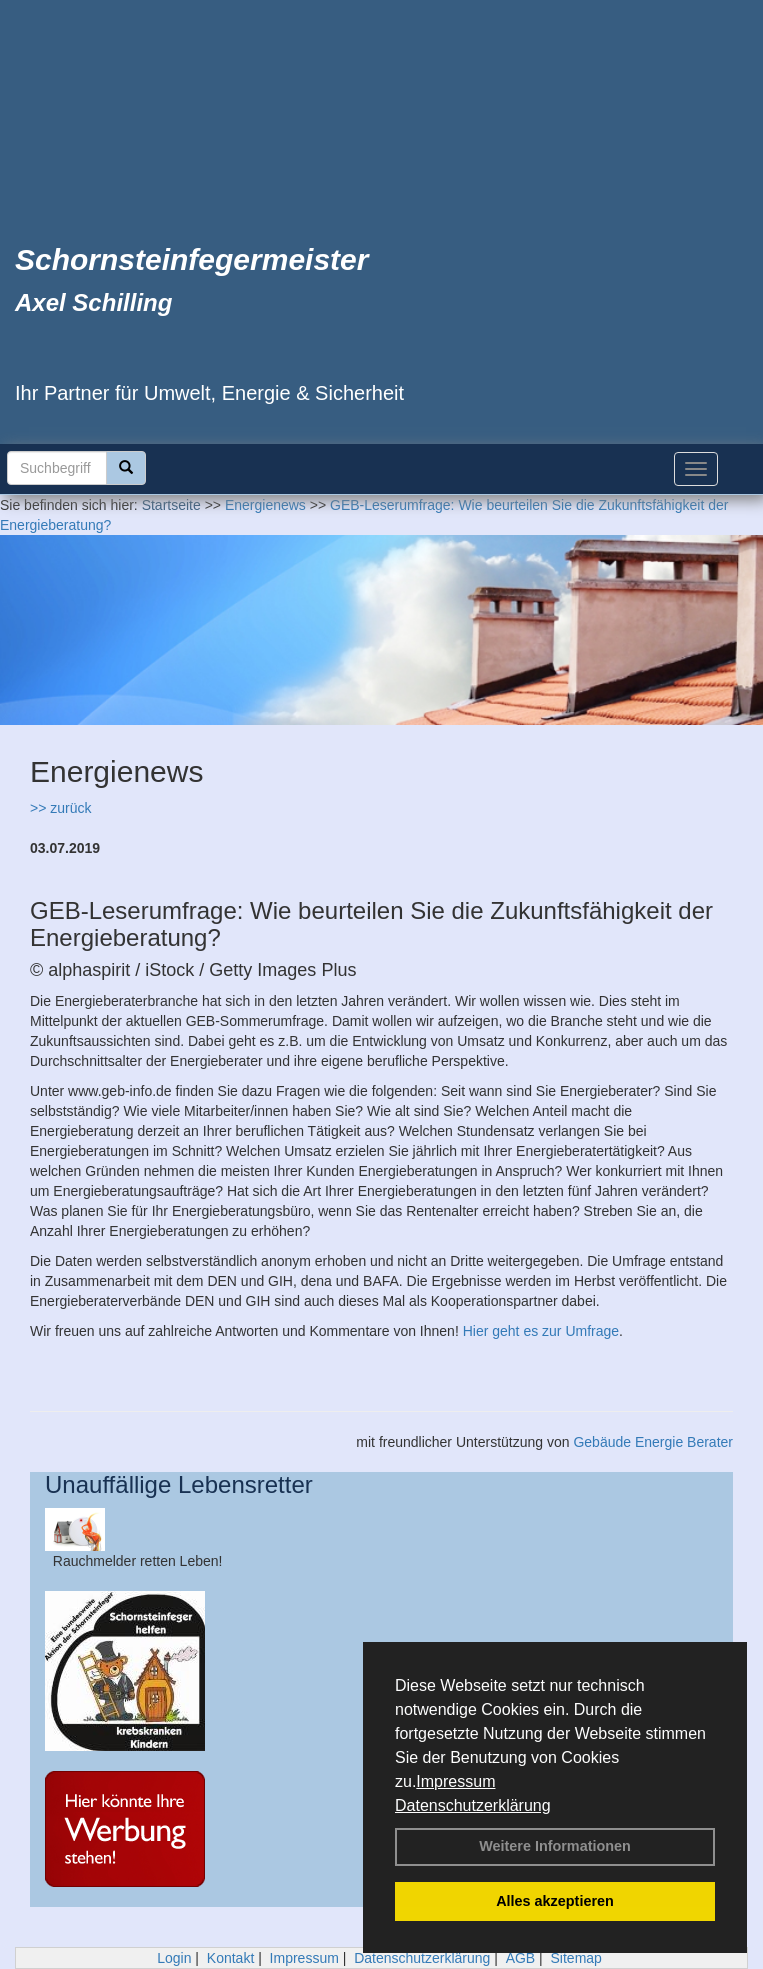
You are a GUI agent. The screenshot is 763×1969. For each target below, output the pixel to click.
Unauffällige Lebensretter (179, 1484)
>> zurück (60, 808)
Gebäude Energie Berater (653, 1442)
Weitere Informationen (555, 1846)
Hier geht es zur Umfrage (541, 1331)
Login (174, 1958)
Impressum (455, 1781)
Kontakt (230, 1958)
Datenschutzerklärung (473, 1805)
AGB (521, 1958)
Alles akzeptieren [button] (555, 1901)
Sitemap (576, 1958)
